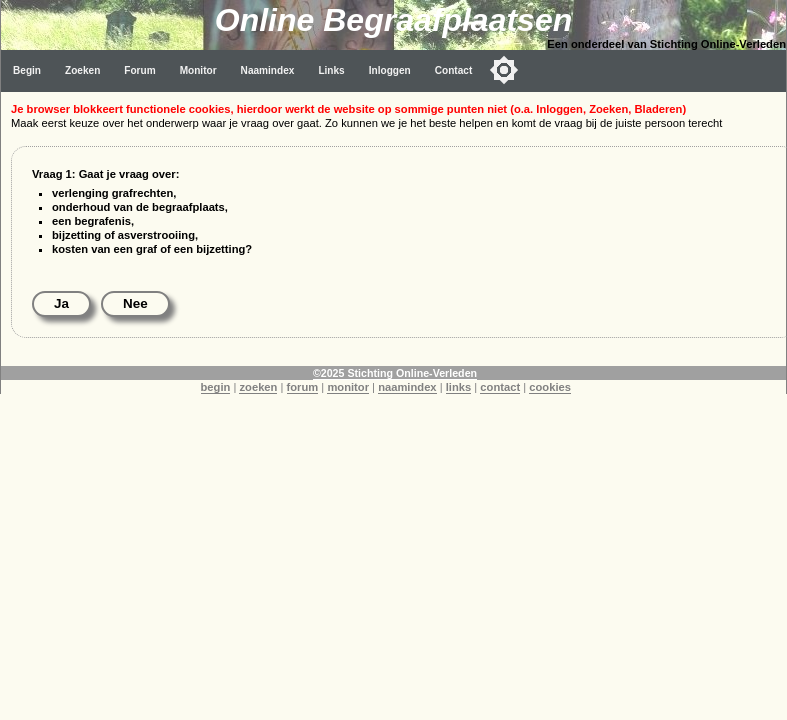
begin (216, 387)
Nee (135, 303)
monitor (348, 387)
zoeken (258, 387)
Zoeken (82, 70)
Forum (139, 70)
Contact (454, 70)
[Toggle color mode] (504, 70)
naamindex (407, 387)
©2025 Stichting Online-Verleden (395, 373)
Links (331, 70)
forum (303, 387)
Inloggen (390, 70)
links (459, 387)
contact (500, 387)
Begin (27, 70)
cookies (550, 387)
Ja (61, 303)
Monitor (198, 70)
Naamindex (268, 70)
